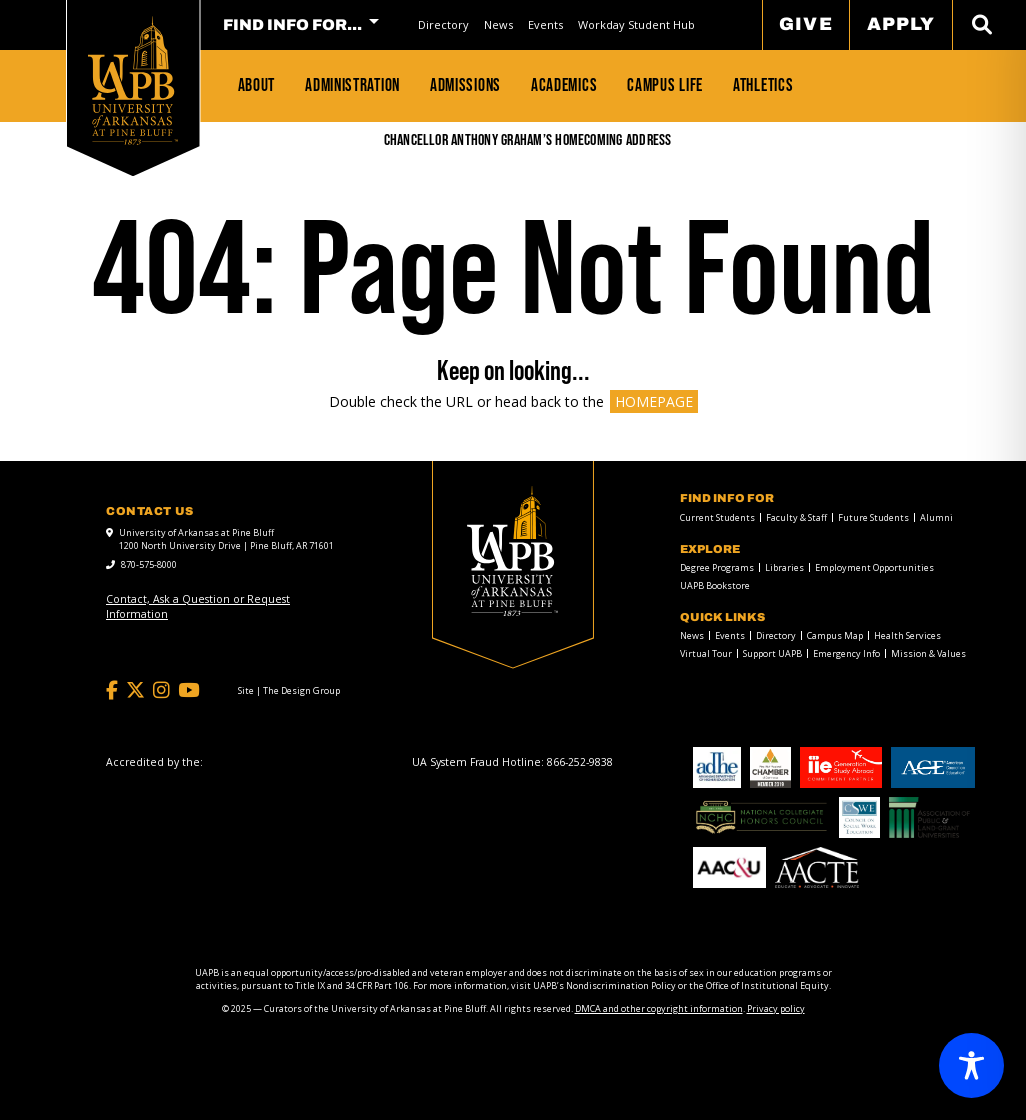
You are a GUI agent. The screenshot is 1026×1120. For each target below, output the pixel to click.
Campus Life (665, 85)
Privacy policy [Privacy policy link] (776, 1008)
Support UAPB (772, 653)
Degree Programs (717, 567)
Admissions (465, 85)
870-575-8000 (149, 564)
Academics (564, 85)
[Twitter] (135, 690)
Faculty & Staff (796, 517)
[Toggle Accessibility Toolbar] (971, 1065)
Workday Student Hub (636, 24)
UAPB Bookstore (715, 585)
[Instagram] (161, 690)
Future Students (873, 517)
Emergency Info (846, 653)
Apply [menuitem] (901, 24)
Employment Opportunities (874, 567)
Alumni (936, 517)
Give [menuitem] (805, 24)
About (257, 85)
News (498, 24)
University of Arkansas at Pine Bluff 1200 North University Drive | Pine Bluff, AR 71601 (226, 539)
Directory (443, 24)
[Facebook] (112, 690)
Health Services (907, 635)
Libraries (784, 567)
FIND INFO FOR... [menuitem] (292, 25)
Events (545, 24)
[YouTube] (188, 690)
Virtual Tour (706, 653)
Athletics (763, 85)
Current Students (717, 517)
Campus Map (835, 635)
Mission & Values (928, 653)
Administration (352, 85)
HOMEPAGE (654, 401)
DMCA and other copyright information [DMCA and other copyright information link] (659, 1008)
